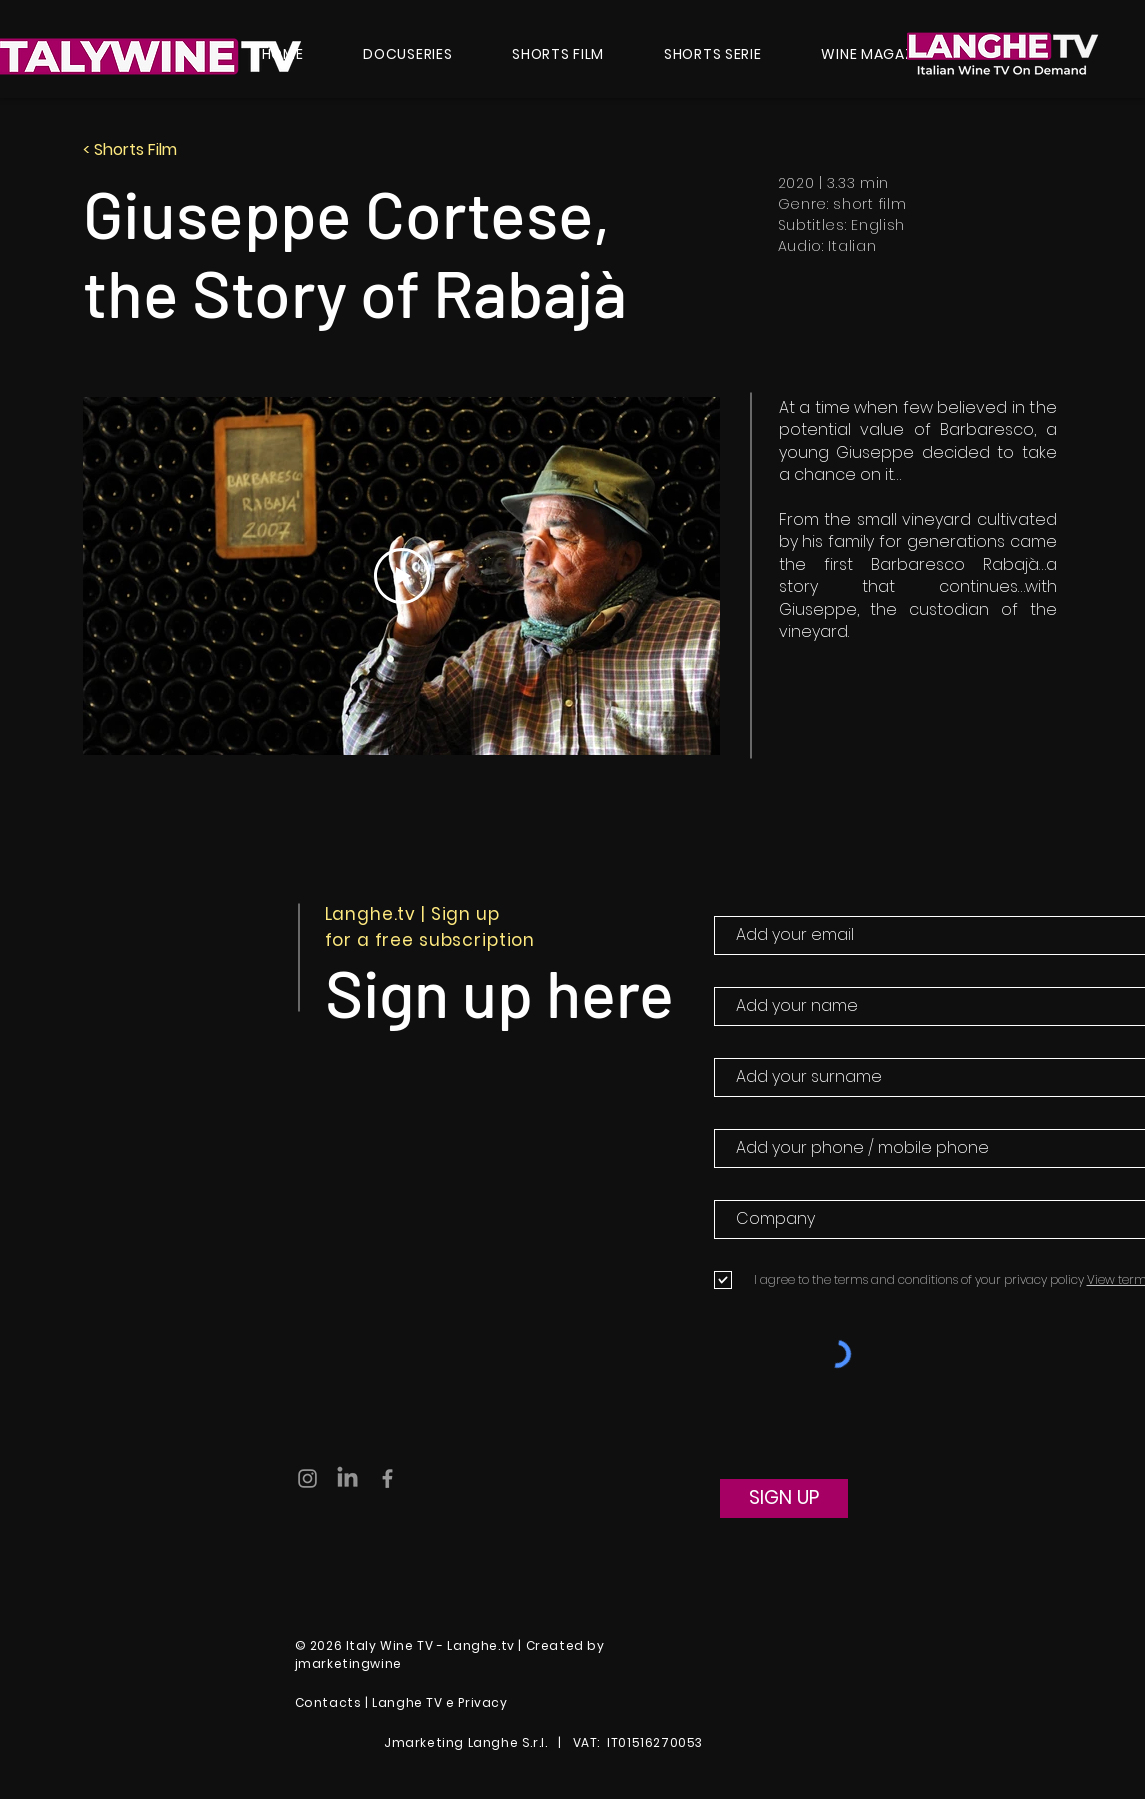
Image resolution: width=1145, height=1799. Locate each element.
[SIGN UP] (784, 1498)
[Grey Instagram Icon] (307, 1478)
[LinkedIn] (347, 1478)
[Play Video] (401, 576)
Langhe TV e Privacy (439, 1702)
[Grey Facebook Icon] (387, 1478)
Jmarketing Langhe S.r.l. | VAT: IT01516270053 (550, 1742)
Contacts (328, 1702)
